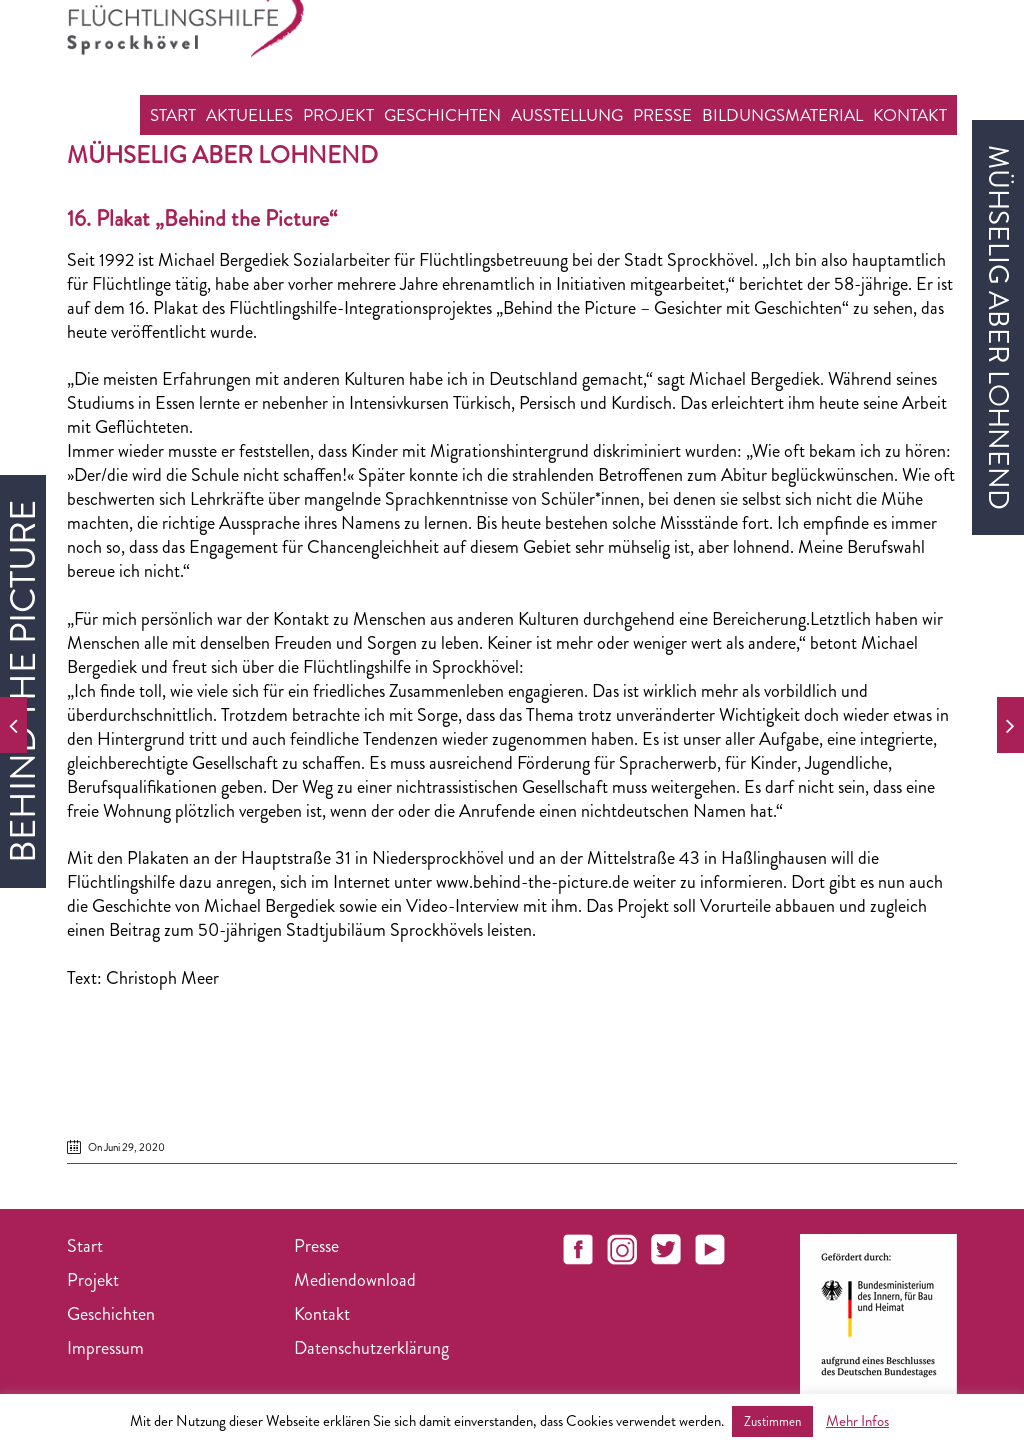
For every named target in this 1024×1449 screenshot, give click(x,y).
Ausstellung (567, 115)
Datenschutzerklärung (371, 1348)
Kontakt (910, 115)
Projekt (338, 115)
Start (173, 115)
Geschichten (442, 115)
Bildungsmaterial (782, 115)
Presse (662, 115)
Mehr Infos (857, 1421)
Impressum (105, 1348)
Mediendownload (355, 1280)
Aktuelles (249, 115)
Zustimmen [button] (772, 1421)
